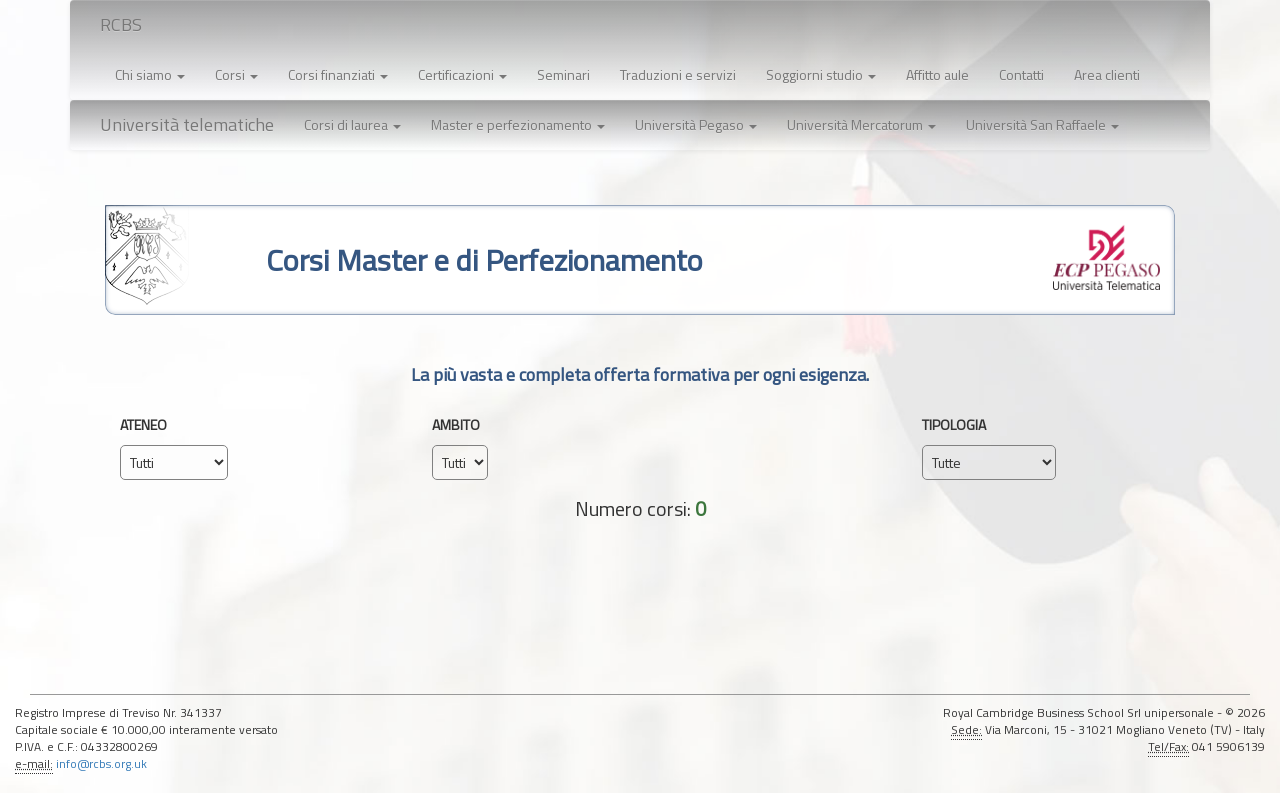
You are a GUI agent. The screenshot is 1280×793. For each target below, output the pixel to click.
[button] (352, 125)
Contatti (1021, 74)
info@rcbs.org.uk (101, 764)
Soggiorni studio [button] (821, 74)
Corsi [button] (236, 74)
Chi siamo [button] (150, 74)
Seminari (563, 74)
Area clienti (1107, 74)
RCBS (121, 24)
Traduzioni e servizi (678, 74)
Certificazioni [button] (462, 74)
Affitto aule (937, 74)
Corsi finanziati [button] (338, 74)
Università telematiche (187, 124)
